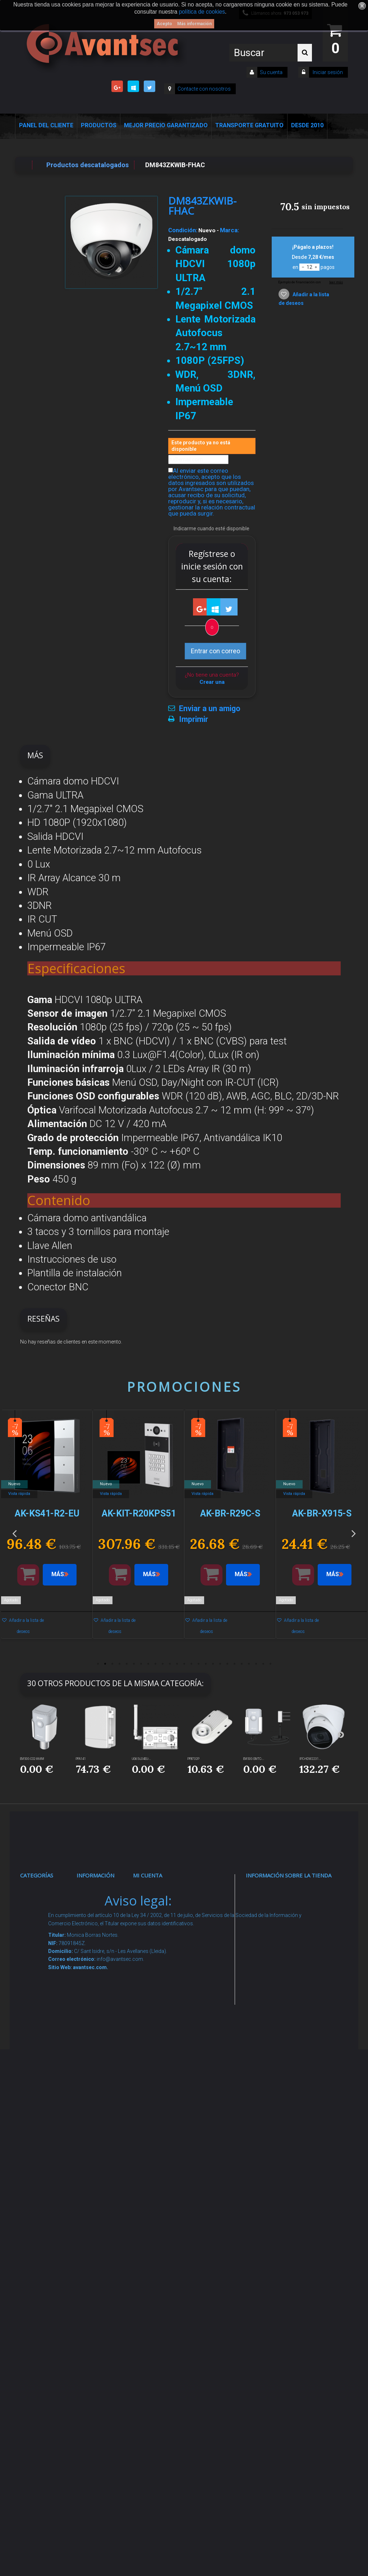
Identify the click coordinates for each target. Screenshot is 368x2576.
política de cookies (202, 12)
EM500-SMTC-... (253, 1759)
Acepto (164, 23)
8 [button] (148, 1663)
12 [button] (176, 1663)
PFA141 (81, 1759)
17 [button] (212, 1663)
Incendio (40, 2229)
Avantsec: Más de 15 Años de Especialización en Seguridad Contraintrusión (108, 2374)
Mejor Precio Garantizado (166, 125)
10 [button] (162, 1663)
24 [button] (263, 1663)
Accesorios (44, 2184)
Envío (92, 2083)
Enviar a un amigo (209, 709)
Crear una (212, 682)
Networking (45, 1973)
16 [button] (205, 1663)
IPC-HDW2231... (310, 1759)
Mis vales (154, 2028)
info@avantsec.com (285, 1936)
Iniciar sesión (327, 72)
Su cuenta (271, 72)
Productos (98, 125)
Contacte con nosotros (204, 89)
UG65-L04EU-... (141, 1759)
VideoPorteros (49, 2056)
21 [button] (241, 1663)
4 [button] (119, 1663)
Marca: (229, 230)
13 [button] (184, 1663)
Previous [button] (14, 1533)
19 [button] (227, 1663)
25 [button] (270, 1663)
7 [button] (140, 1663)
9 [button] (155, 1663)
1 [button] (97, 1663)
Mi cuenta (147, 1875)
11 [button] (169, 1663)
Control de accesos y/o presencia (46, 2028)
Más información (194, 23)
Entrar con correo (215, 651)
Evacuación (45, 2370)
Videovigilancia (50, 1918)
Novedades (101, 1918)
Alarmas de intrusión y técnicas (44, 1945)
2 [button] (105, 1663)
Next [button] (353, 1533)
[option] (47, 1528)
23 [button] (255, 1663)
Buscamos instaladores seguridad (103, 2177)
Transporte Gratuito (249, 125)
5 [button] (126, 1663)
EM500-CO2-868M (32, 1759)
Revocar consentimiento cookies (107, 2279)
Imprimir (193, 719)
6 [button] (133, 1663)
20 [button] (234, 1663)
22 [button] (248, 1663)
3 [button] (112, 1663)
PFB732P (193, 1759)
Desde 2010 (307, 125)
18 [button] (220, 1663)
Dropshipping (104, 2149)
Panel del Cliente (46, 125)
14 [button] (191, 1663)
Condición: (182, 230)
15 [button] (198, 1663)
